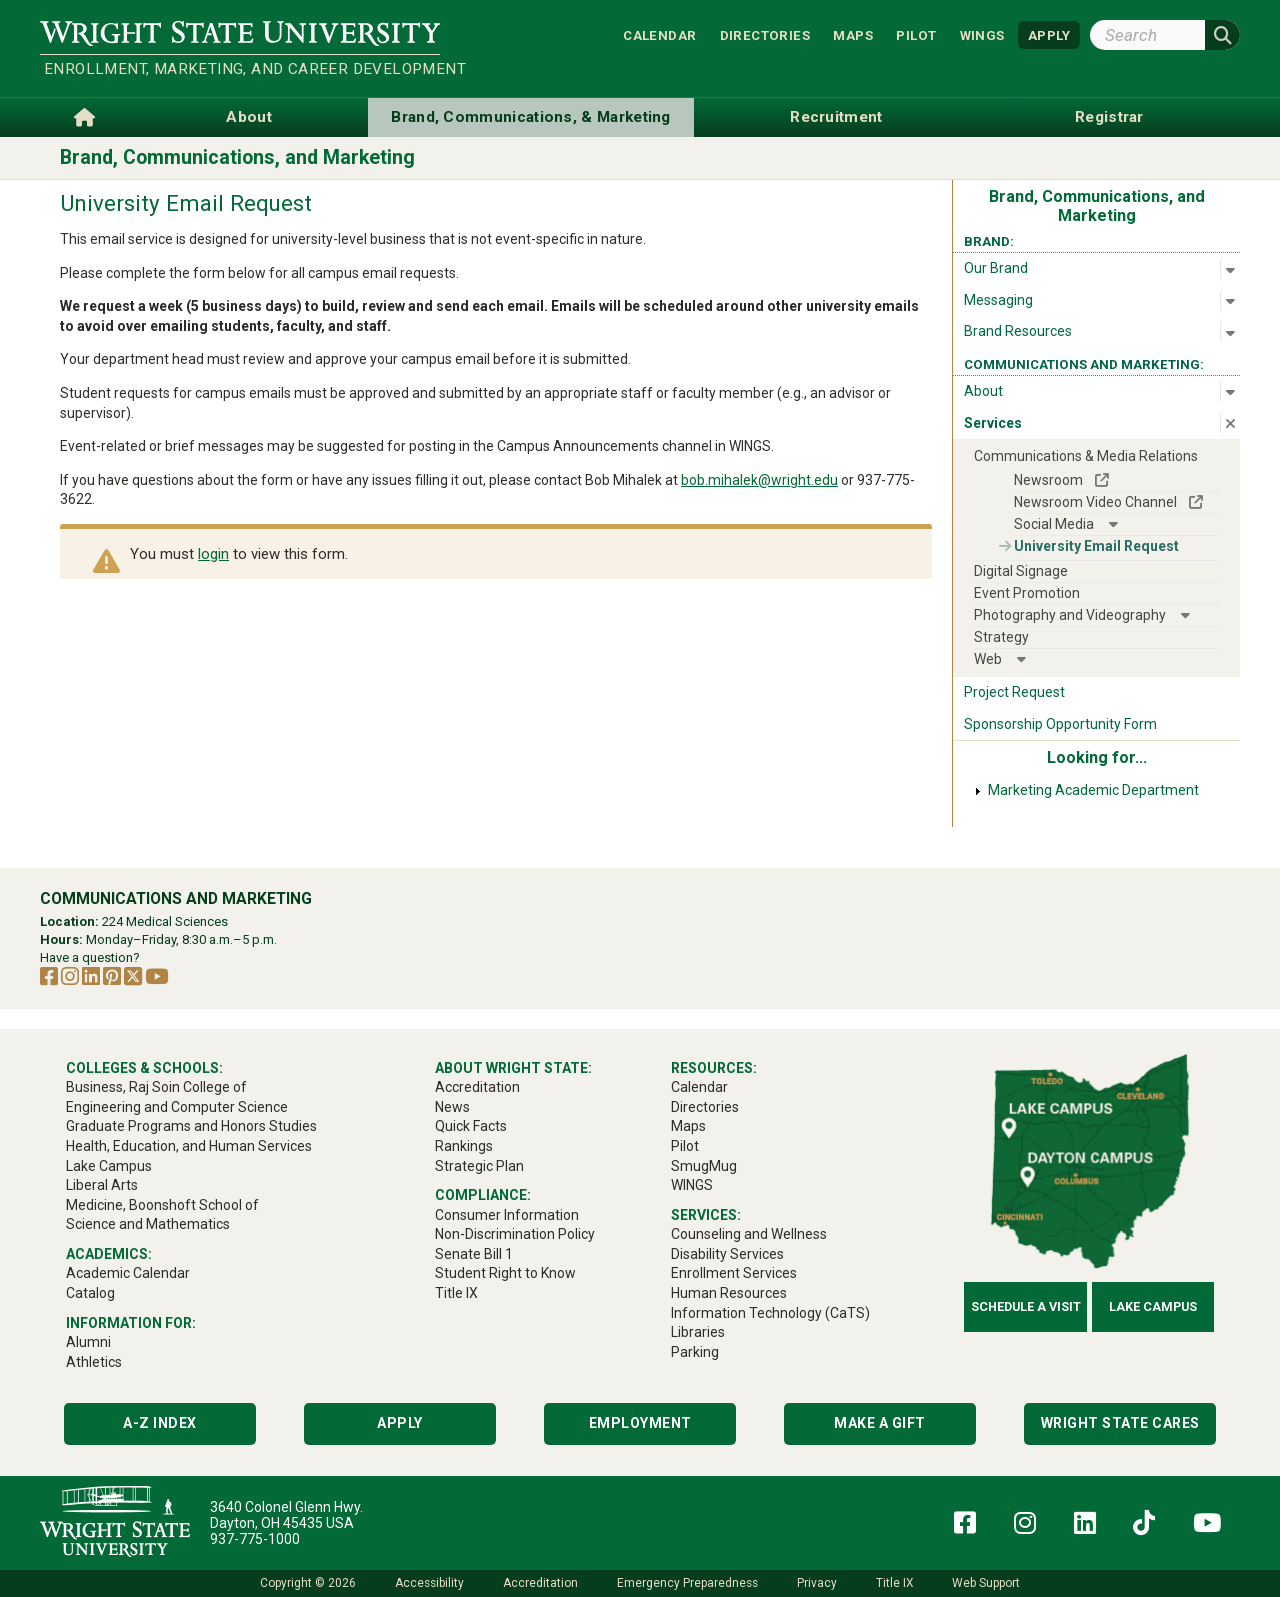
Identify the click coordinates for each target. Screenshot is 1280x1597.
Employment (640, 1423)
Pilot (916, 34)
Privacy (817, 1583)
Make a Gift (880, 1423)
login (213, 554)
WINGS (982, 34)
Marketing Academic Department (1093, 790)
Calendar (659, 34)
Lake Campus (1153, 1306)
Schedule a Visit (1026, 1306)
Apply (400, 1423)
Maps (853, 34)
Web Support (986, 1583)
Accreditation (540, 1583)
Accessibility (429, 1583)
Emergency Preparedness (687, 1583)
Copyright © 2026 (308, 1583)
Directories (765, 34)
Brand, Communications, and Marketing (237, 157)
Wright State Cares (1120, 1423)
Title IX (894, 1583)
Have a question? (90, 957)
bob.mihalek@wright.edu (759, 480)
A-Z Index (160, 1423)
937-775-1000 (255, 1539)
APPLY (1049, 34)
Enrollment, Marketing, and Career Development (242, 69)
